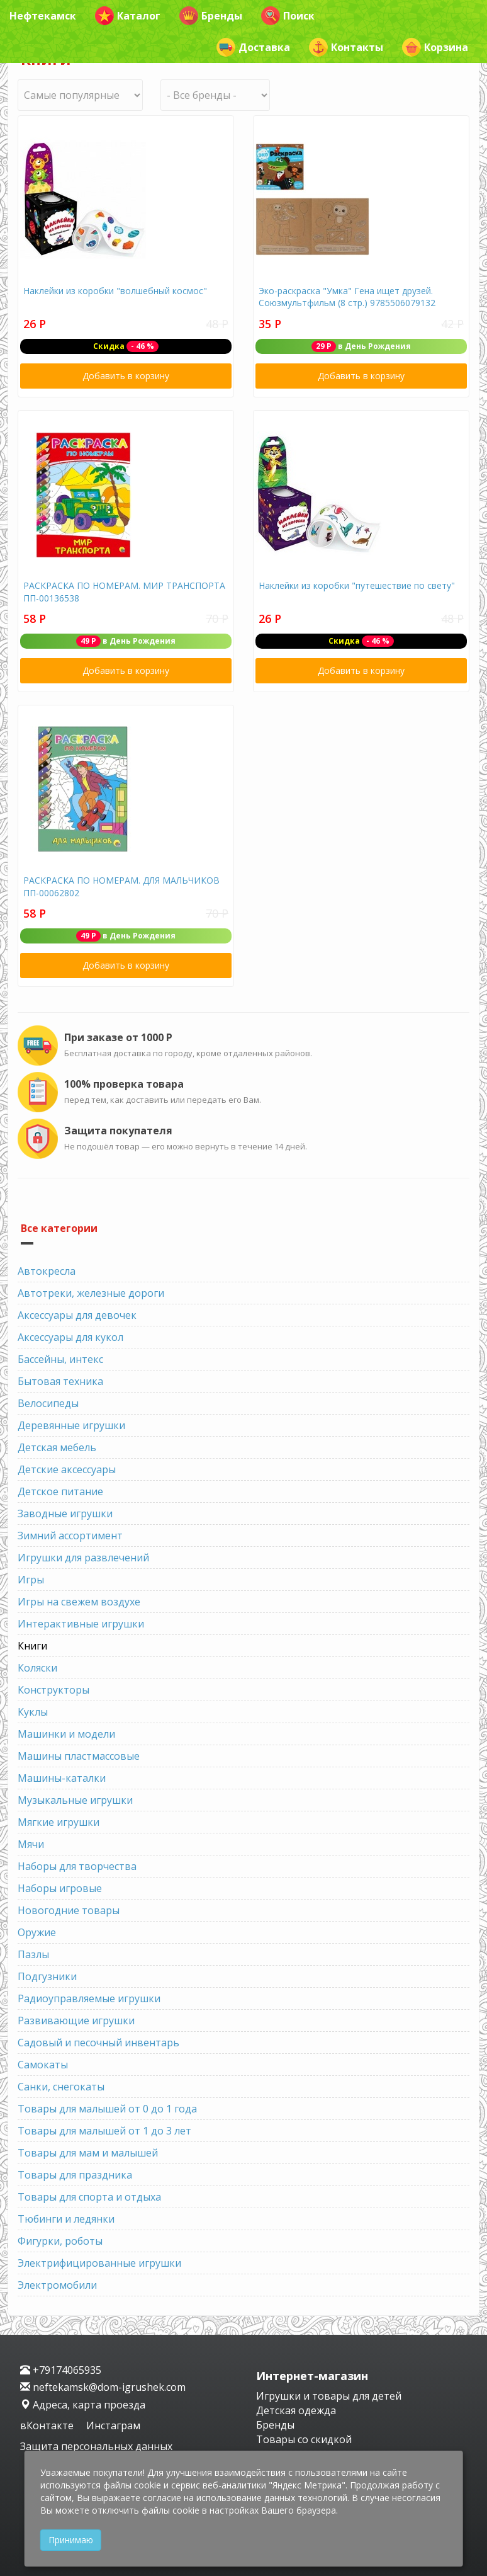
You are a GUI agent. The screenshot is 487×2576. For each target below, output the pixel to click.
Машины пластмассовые (79, 1756)
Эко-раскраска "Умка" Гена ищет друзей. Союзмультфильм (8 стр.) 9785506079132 (347, 297)
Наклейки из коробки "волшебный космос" (115, 291)
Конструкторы (53, 1690)
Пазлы (33, 1954)
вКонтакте (48, 2425)
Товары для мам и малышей (88, 2153)
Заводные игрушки (65, 1513)
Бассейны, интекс (60, 1359)
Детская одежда (296, 2410)
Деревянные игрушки (71, 1425)
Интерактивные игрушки (81, 1624)
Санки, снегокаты (61, 2087)
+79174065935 (60, 2370)
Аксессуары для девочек (77, 1315)
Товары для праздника (75, 2175)
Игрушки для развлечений (83, 1557)
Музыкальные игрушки (75, 1800)
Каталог (127, 15)
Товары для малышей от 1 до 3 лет (104, 2131)
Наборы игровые (60, 1888)
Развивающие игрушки (76, 2020)
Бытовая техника (60, 1381)
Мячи (31, 1844)
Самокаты (43, 2065)
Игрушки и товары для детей (328, 2396)
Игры (31, 1580)
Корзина (435, 47)
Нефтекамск (42, 16)
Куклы (33, 1712)
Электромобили (57, 2285)
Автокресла (47, 1271)
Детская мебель (57, 1447)
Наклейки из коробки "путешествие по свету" (357, 585)
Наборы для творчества (77, 1866)
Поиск (288, 15)
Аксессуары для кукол (70, 1337)
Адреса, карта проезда (82, 2405)
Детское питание (60, 1491)
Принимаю (70, 2540)
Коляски (37, 1668)
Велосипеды (48, 1403)
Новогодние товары (69, 1910)
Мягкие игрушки (58, 1822)
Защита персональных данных (96, 2446)
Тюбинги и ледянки (66, 2219)
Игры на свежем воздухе (79, 1602)
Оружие (37, 1932)
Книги (32, 1646)
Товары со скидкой (304, 2439)
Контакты (346, 47)
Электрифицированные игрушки (99, 2263)
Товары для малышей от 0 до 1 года (107, 2109)
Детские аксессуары (67, 1469)
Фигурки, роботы (60, 2241)
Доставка (253, 47)
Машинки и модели (66, 1734)
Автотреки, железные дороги (91, 1293)
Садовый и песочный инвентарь (98, 2042)
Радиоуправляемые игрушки (89, 1998)
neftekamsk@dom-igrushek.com (103, 2387)
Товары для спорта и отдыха (89, 2197)
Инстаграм (113, 2425)
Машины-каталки (62, 1778)
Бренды (210, 15)
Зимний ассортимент (70, 1535)
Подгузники (47, 1976)
